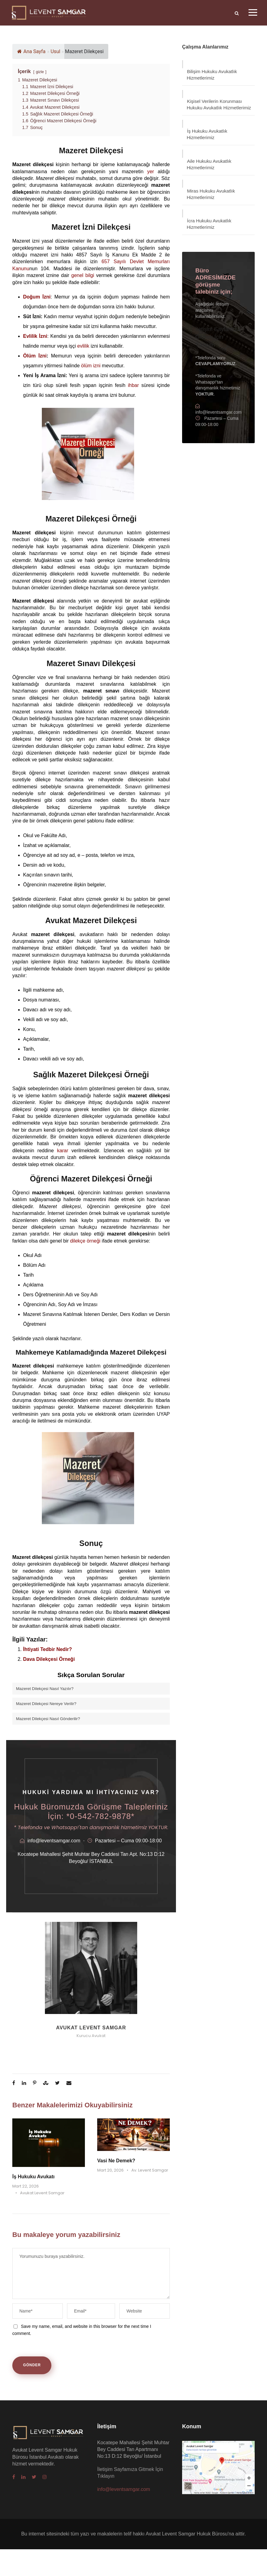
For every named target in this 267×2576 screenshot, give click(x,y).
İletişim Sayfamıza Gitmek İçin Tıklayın (217, 337)
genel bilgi (82, 275)
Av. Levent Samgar (149, 2170)
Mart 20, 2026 (110, 2170)
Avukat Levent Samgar (91, 2027)
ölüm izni (91, 365)
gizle (40, 71)
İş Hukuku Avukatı (33, 2176)
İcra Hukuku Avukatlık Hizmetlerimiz (209, 224)
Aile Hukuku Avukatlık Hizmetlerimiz (209, 164)
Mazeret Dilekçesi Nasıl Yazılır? (45, 1688)
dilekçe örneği (85, 1240)
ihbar (133, 385)
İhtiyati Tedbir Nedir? (47, 1649)
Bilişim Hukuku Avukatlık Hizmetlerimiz (212, 74)
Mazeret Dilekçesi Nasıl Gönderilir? (48, 1718)
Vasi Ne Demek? (116, 2160)
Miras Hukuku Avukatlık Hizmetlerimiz (211, 194)
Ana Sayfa (31, 51)
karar (62, 1150)
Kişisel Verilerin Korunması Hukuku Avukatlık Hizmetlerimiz (219, 104)
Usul (55, 51)
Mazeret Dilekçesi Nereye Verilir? (46, 1703)
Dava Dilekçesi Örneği (49, 1659)
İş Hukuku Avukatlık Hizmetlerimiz (207, 134)
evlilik (83, 346)
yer (150, 171)
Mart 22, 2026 (25, 2186)
